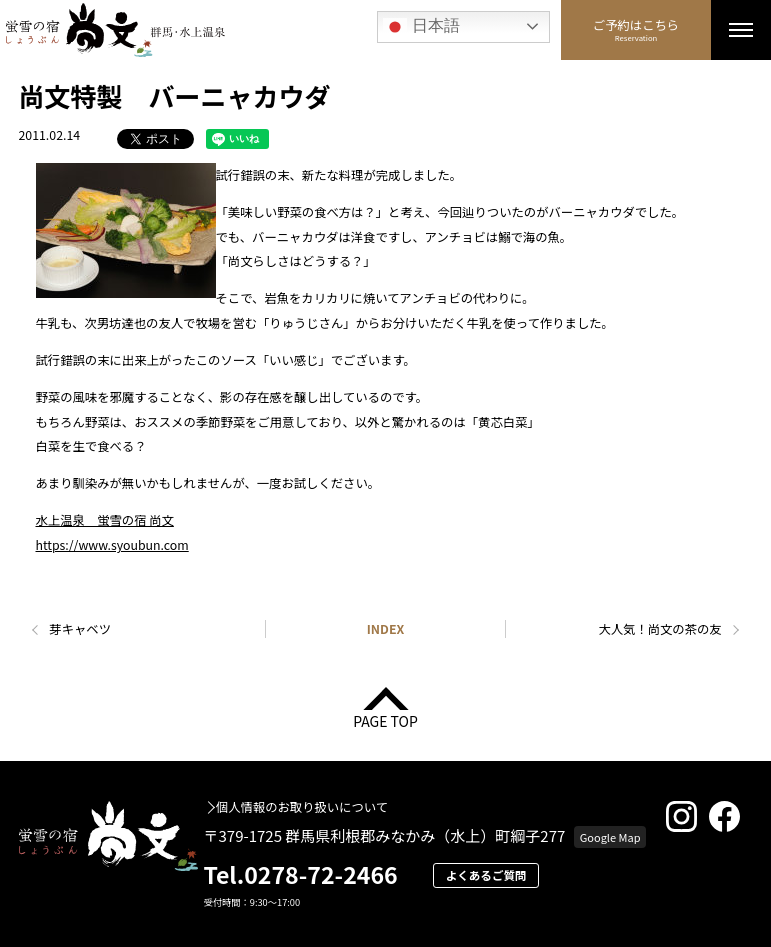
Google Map (610, 837)
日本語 (421, 27)
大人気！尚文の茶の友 (659, 629)
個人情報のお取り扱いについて (302, 807)
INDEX (385, 629)
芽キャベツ (80, 629)
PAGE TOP (385, 719)
